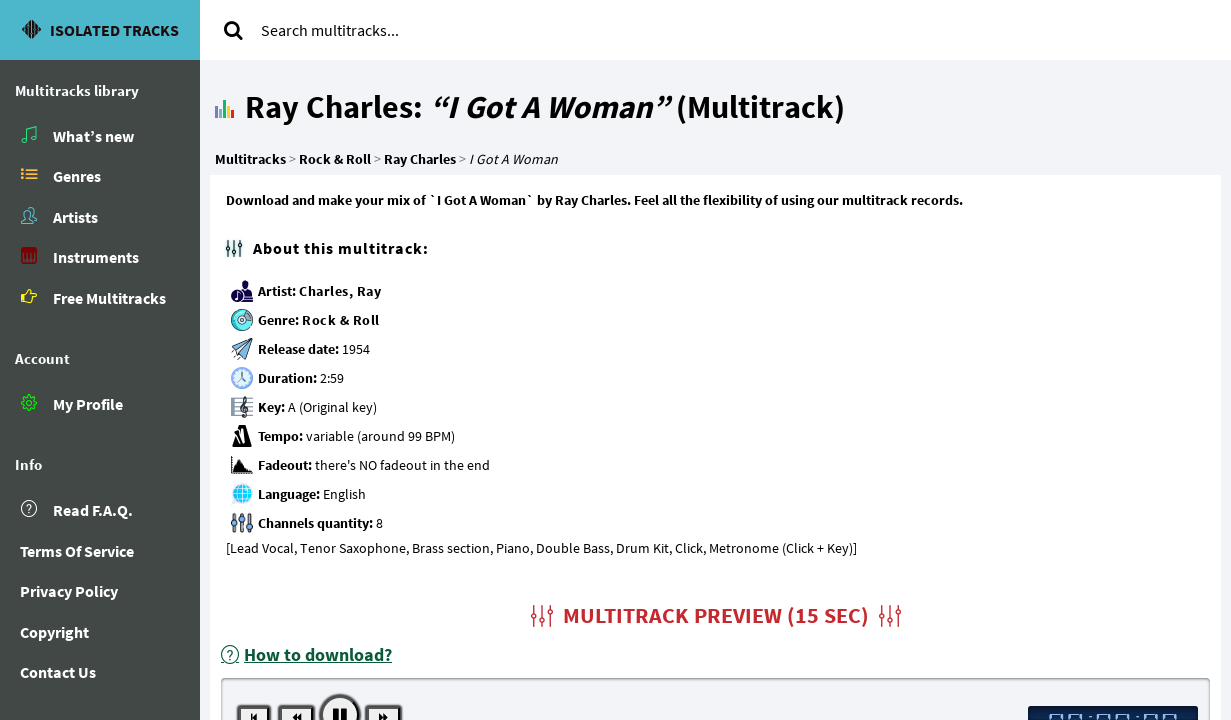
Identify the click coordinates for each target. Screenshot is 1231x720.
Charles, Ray (340, 291)
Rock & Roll (341, 320)
